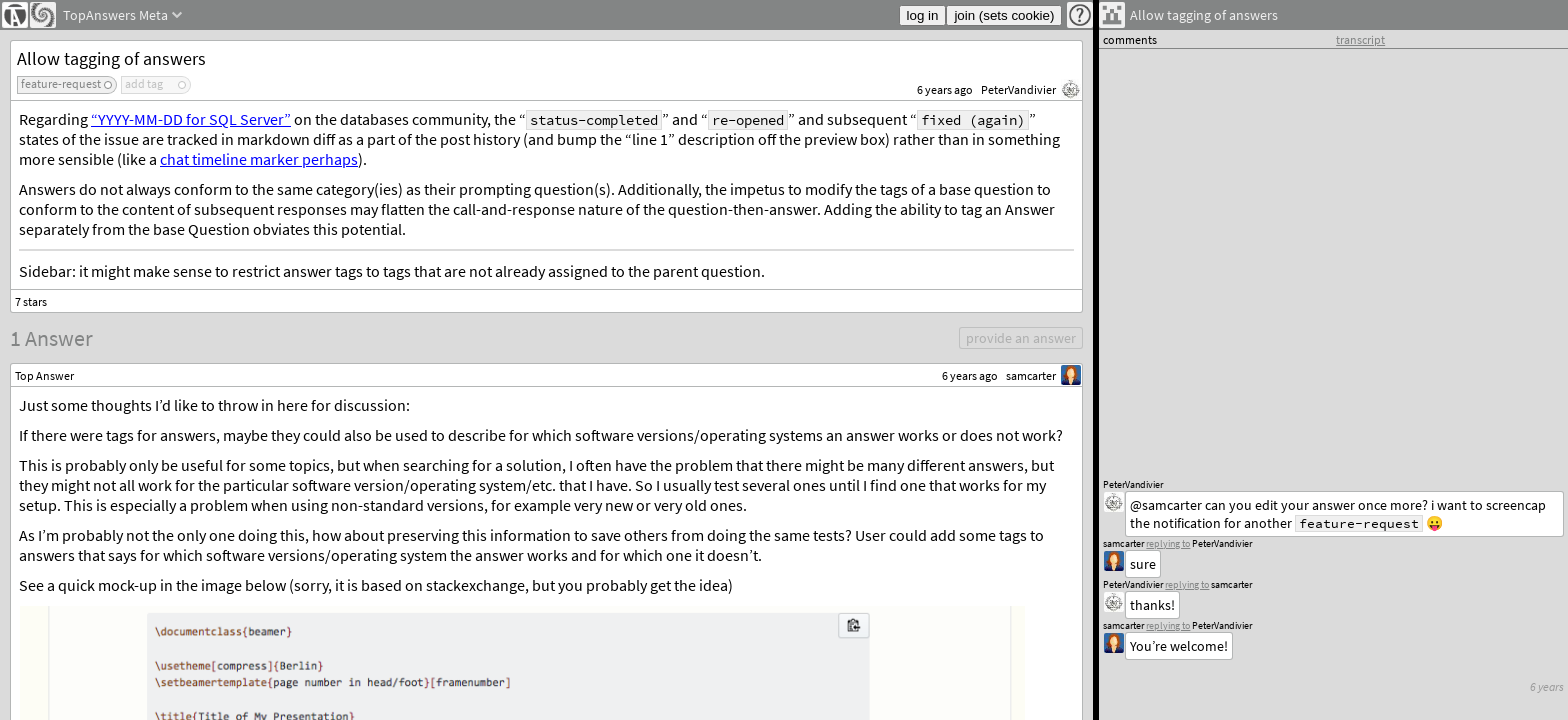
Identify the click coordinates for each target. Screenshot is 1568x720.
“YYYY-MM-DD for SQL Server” (191, 119)
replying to (1168, 625)
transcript (1360, 39)
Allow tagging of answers (111, 58)
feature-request (61, 83)
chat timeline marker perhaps (259, 159)
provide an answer (1021, 338)
